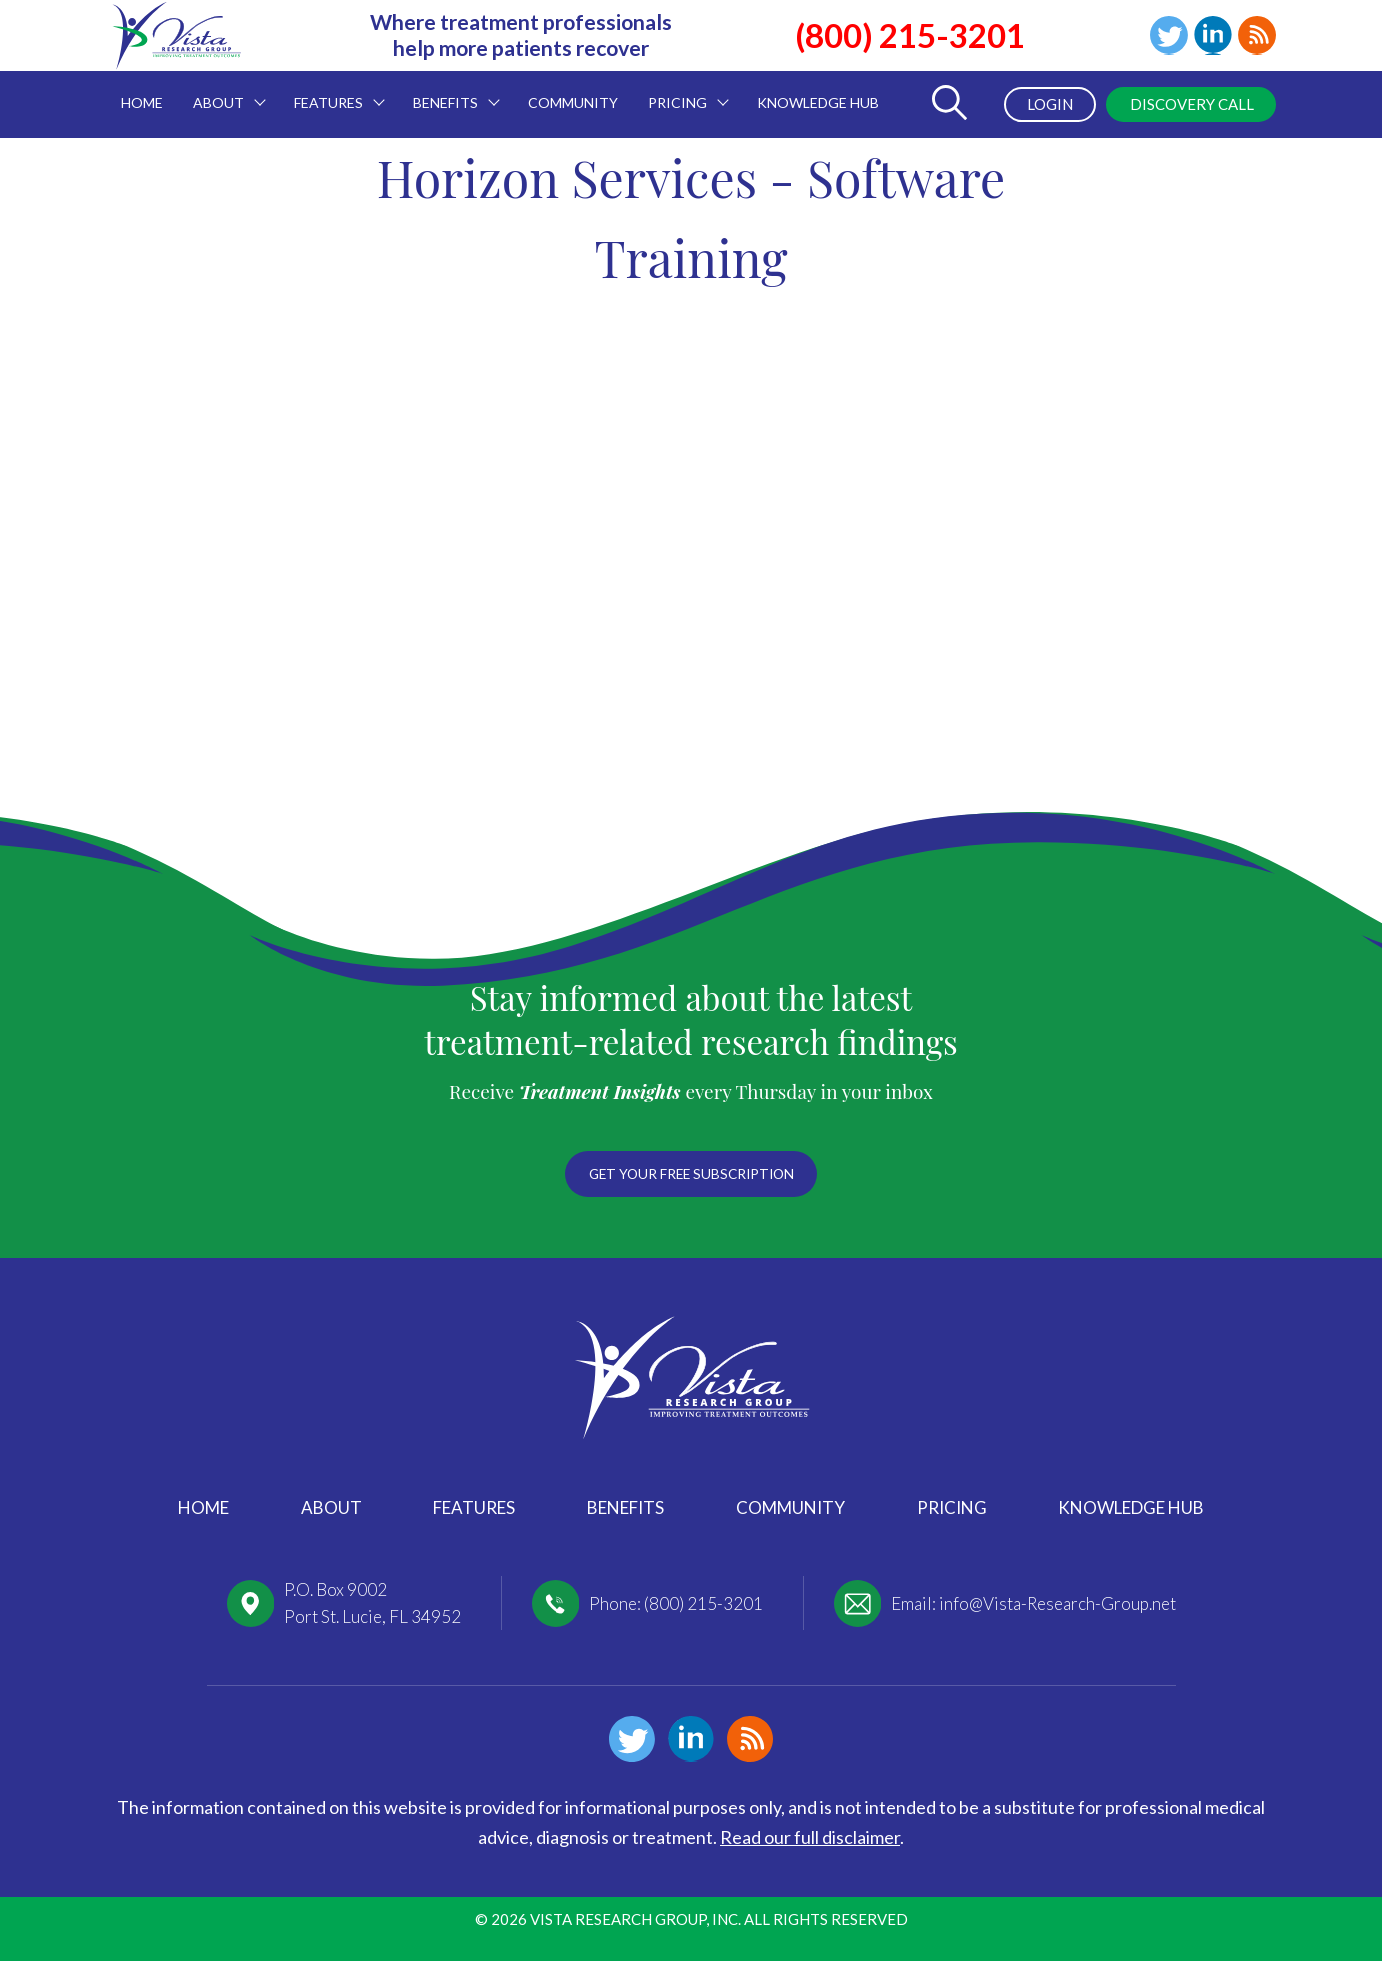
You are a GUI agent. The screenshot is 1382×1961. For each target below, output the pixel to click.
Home (203, 1507)
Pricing (952, 1507)
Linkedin (1209, 36)
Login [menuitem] (1038, 104)
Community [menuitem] (573, 102)
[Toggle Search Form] (942, 104)
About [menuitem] (222, 91)
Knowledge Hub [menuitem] (818, 102)
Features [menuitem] (332, 91)
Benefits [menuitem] (449, 91)
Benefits (625, 1507)
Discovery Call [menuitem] (1186, 104)
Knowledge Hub (1131, 1507)
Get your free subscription (691, 1170)
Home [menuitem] (142, 102)
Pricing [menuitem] (681, 91)
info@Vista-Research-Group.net (1057, 1603)
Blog (1256, 36)
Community (790, 1507)
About (331, 1507)
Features (474, 1507)
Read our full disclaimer (810, 1837)
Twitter (1162, 36)
